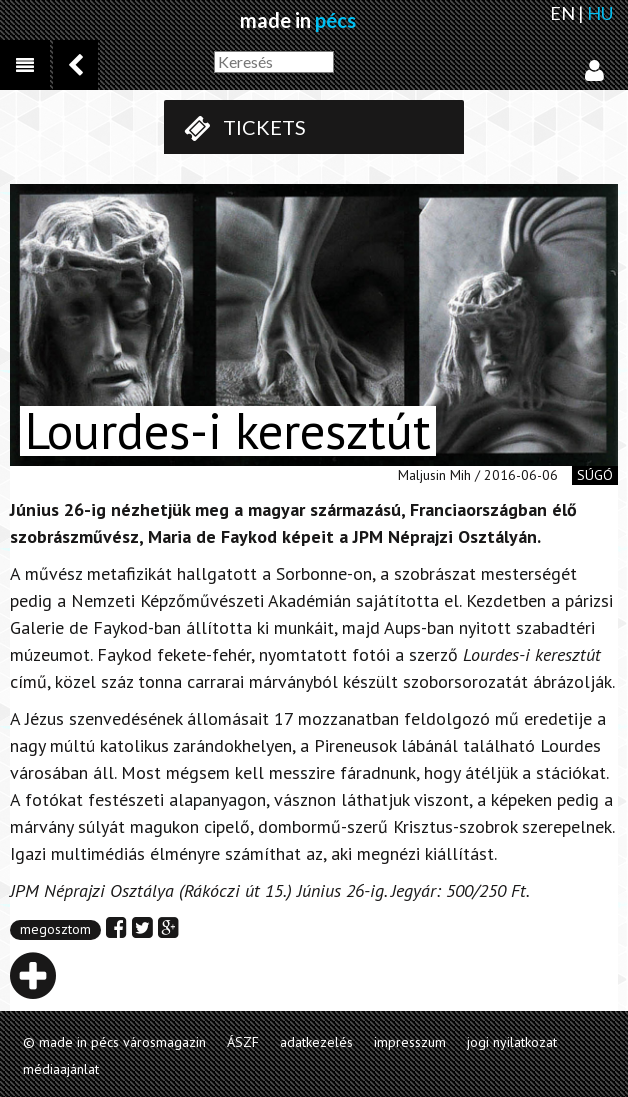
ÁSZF (243, 1042)
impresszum (410, 1042)
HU (600, 13)
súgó (595, 475)
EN (562, 13)
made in (298, 20)
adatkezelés (316, 1042)
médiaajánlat (61, 1069)
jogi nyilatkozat (512, 1042)
